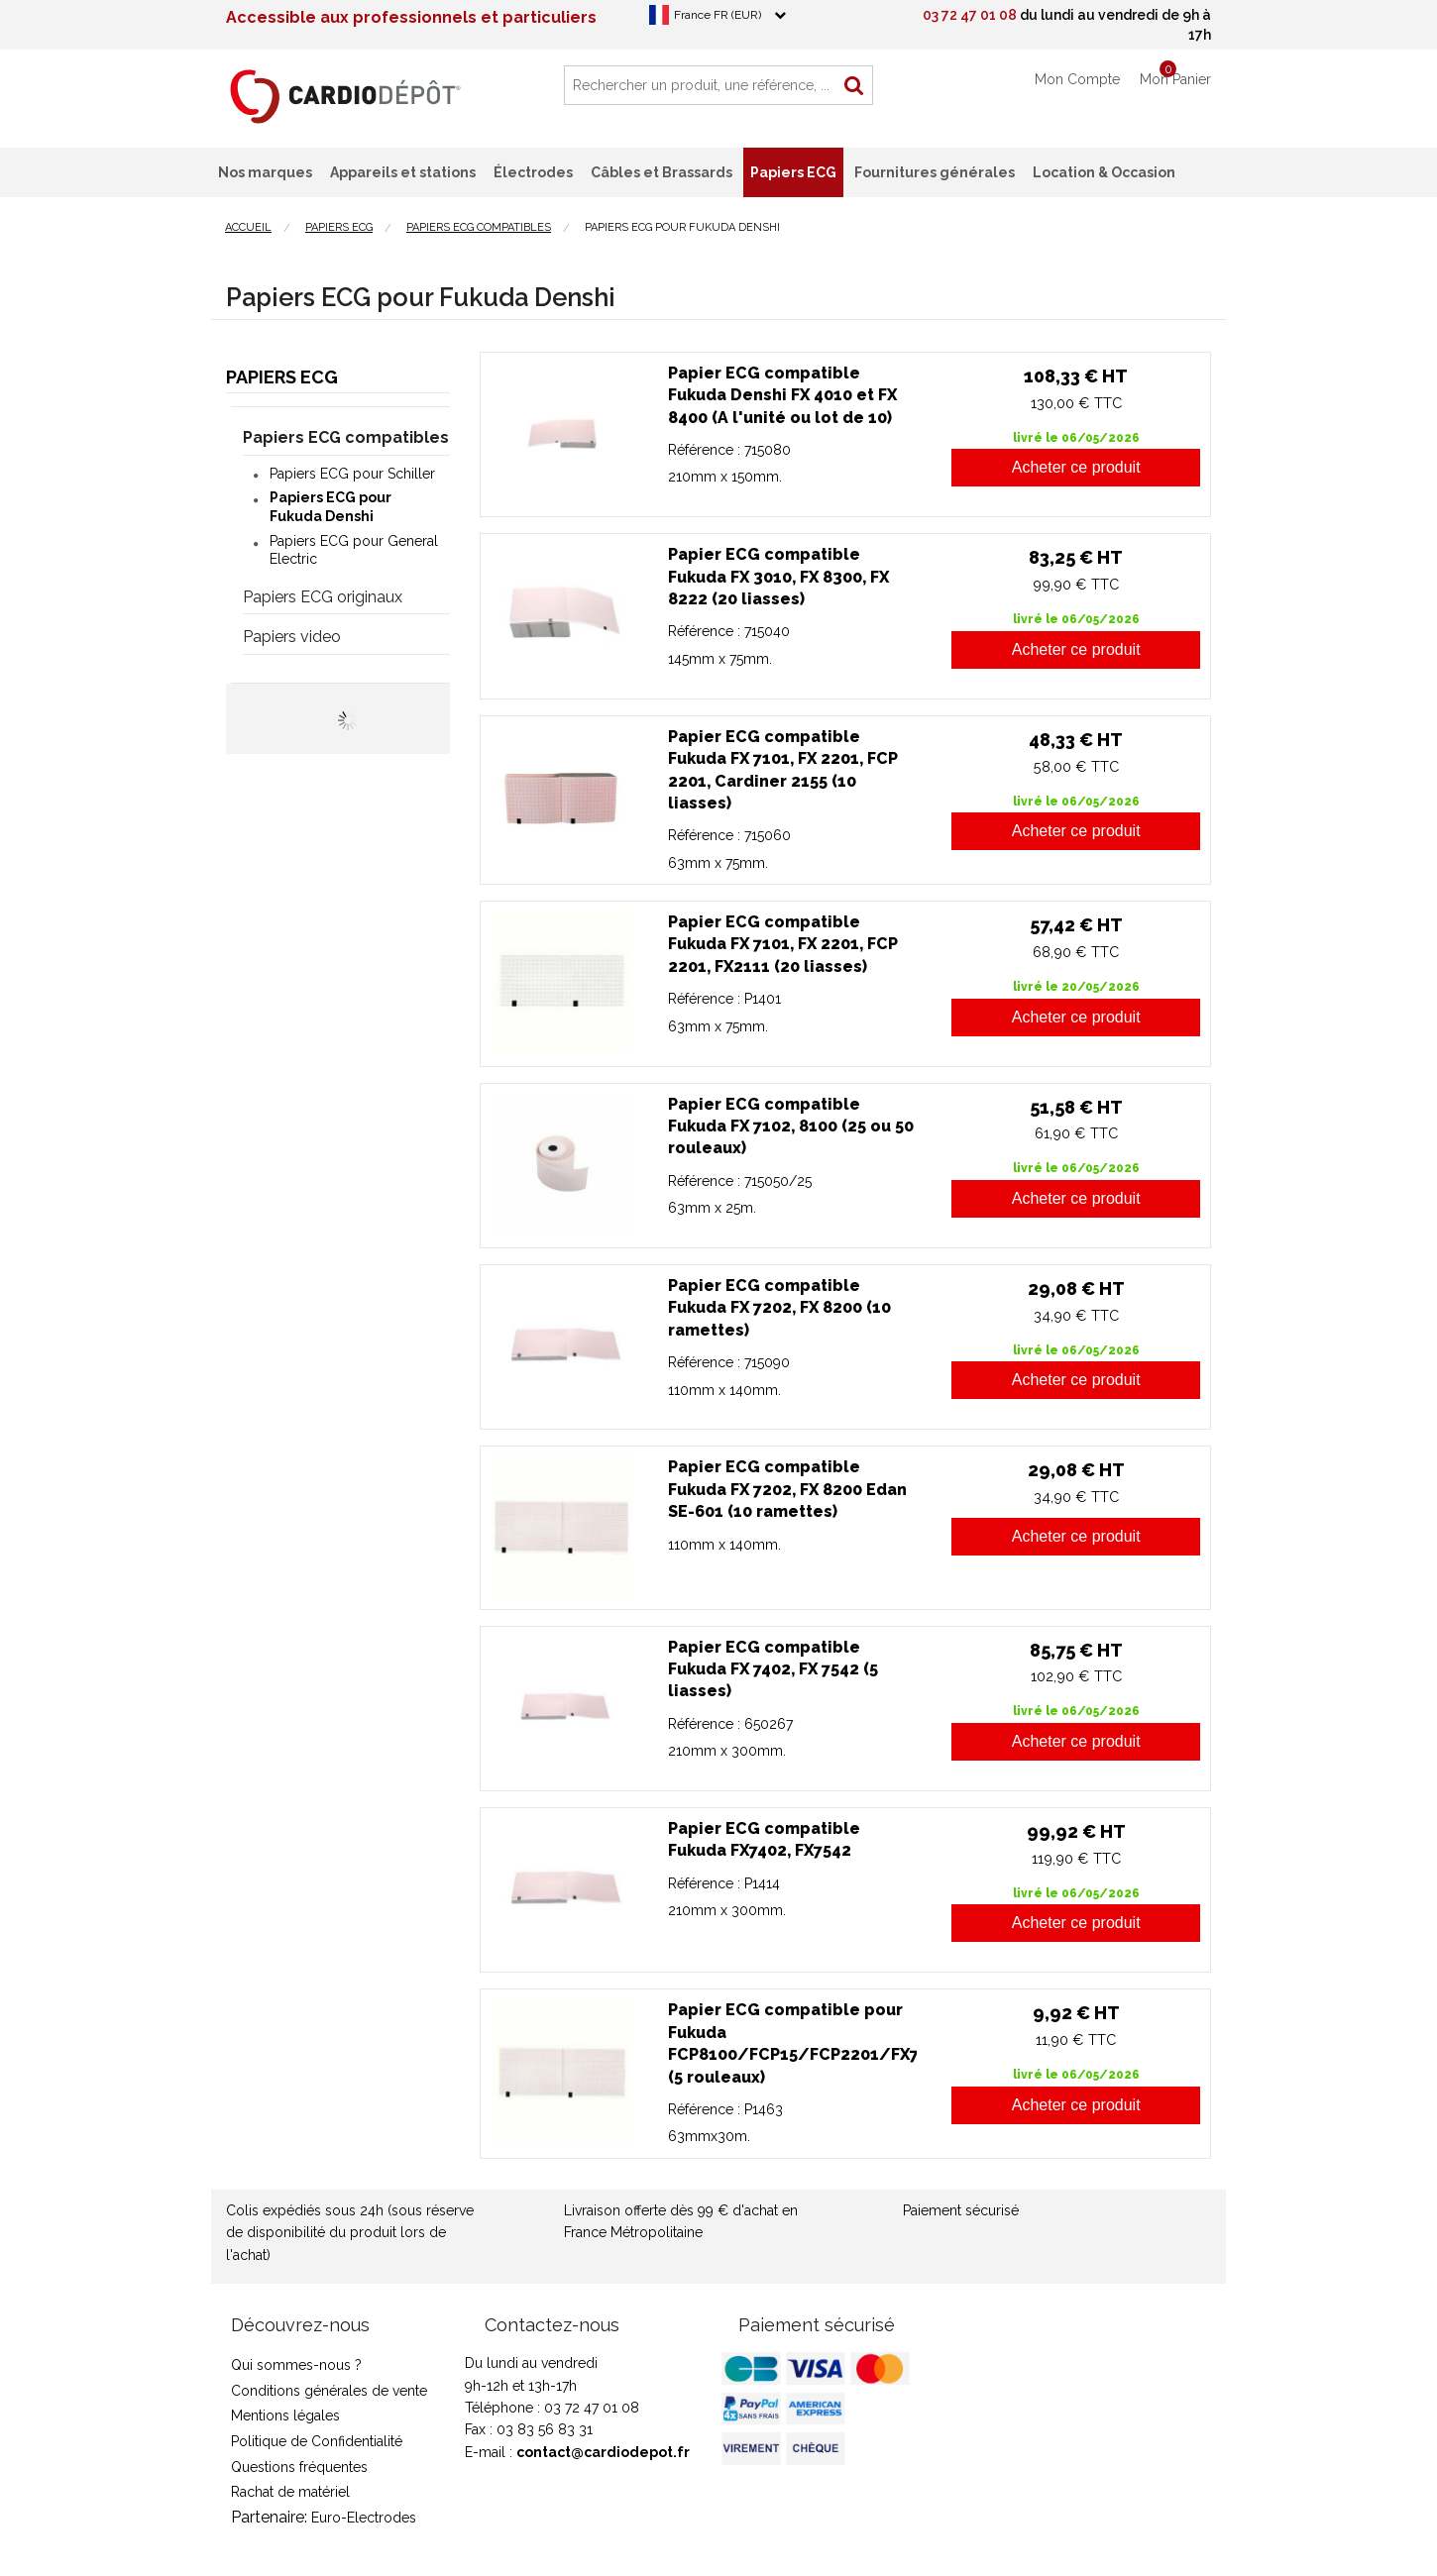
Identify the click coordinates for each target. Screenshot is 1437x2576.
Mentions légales (285, 2415)
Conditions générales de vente (329, 2391)
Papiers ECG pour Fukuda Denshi (330, 506)
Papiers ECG (282, 377)
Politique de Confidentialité (316, 2441)
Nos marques (265, 172)
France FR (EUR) (717, 15)
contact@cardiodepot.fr (603, 2452)
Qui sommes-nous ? (296, 2365)
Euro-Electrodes (363, 2517)
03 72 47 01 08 (970, 15)
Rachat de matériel (290, 2492)
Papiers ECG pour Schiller (352, 474)
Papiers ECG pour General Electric (354, 550)
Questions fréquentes (299, 2467)
